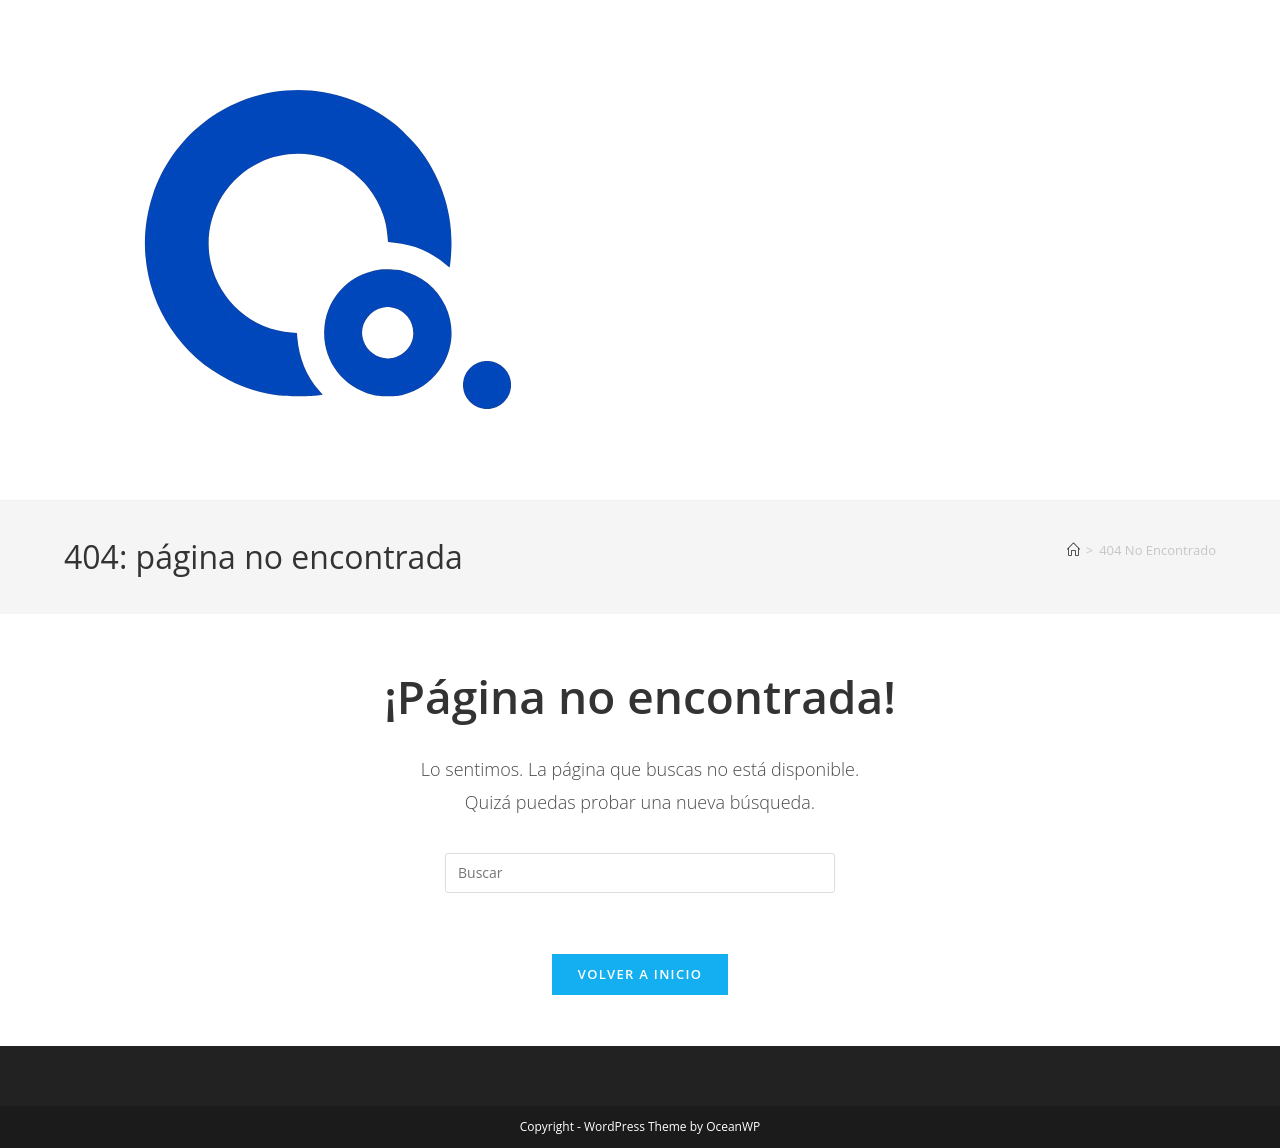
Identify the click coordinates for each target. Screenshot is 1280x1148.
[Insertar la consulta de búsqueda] (640, 873)
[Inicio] (1073, 550)
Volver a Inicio (640, 974)
